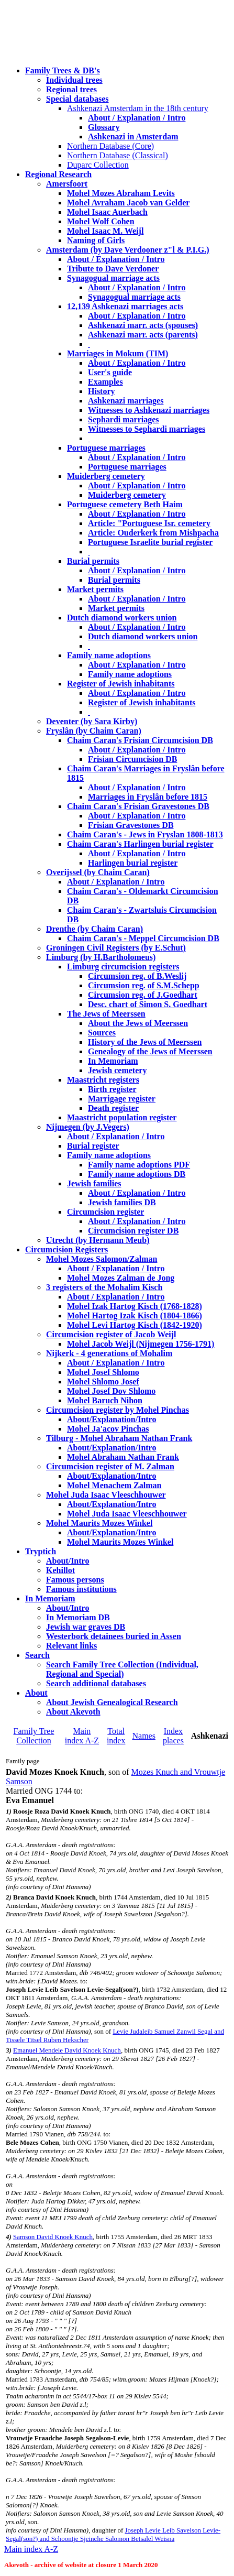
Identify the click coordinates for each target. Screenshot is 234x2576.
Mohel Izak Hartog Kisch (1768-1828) (134, 1306)
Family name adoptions (109, 655)
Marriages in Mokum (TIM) (117, 353)
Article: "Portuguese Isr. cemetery (149, 523)
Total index (116, 1736)
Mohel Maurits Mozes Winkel (120, 1541)
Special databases (77, 98)
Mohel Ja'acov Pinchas (108, 1428)
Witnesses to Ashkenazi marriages (148, 410)
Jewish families (94, 1183)
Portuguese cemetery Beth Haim (125, 504)
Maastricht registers (103, 1079)
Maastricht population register (121, 1117)
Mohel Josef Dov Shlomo (111, 1391)
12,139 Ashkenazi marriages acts (125, 306)
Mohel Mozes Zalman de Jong (120, 1277)
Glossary (103, 127)
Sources (102, 1032)
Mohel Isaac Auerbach (107, 212)
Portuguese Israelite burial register (150, 542)
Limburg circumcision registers (123, 966)
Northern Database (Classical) (117, 155)
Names (143, 1735)
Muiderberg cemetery (106, 476)
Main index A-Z (82, 1736)
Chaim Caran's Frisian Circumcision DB (140, 740)
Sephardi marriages (123, 419)
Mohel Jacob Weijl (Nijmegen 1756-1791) (140, 1343)
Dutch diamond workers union (121, 617)
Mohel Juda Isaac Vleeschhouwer (127, 1513)
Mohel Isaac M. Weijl (105, 230)
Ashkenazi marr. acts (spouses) (143, 325)
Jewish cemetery (117, 1070)
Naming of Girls (96, 240)
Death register (113, 1108)
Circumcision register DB (133, 1230)
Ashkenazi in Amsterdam (133, 136)
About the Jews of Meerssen (138, 1023)
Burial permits (93, 560)
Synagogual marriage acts (113, 278)
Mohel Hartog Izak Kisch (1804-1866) (134, 1315)
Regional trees (71, 89)
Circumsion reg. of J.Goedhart (142, 994)
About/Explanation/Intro (111, 1419)
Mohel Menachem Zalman (114, 1485)
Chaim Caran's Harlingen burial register (140, 843)
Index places (173, 1736)
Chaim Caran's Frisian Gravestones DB (138, 806)
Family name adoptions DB (136, 1174)
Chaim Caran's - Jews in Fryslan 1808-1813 (145, 834)
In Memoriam (113, 1060)
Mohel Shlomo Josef (103, 1381)
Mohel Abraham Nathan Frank (123, 1457)
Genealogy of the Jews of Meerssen (150, 1051)
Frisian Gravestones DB (131, 825)
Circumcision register (105, 1211)
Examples (105, 381)
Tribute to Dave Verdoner (113, 268)
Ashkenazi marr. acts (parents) (143, 334)
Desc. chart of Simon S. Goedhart (147, 1004)
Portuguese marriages (106, 447)
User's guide (110, 372)
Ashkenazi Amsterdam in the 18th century (137, 108)
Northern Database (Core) (110, 145)
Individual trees (74, 79)
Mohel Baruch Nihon (104, 1400)
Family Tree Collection (34, 1736)
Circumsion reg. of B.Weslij (137, 976)
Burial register (93, 1145)
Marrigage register (121, 1098)
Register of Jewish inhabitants (121, 683)
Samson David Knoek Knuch (53, 2237)
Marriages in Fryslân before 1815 (147, 796)
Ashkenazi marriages (125, 400)
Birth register (112, 1089)
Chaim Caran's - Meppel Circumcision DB (143, 938)
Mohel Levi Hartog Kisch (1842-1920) (134, 1324)
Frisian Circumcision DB (132, 759)
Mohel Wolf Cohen (101, 221)
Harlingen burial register (132, 862)
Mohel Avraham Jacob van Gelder (128, 202)
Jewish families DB (122, 1202)
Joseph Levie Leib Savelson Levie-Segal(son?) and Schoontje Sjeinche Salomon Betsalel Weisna (113, 2534)
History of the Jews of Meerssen (145, 1042)
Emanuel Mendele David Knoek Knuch (67, 2050)
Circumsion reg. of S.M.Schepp (143, 985)
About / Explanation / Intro (136, 117)
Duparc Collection (98, 164)
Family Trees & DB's (62, 70)
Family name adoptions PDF (139, 1164)
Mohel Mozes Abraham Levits (121, 193)
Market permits (95, 589)
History (101, 391)
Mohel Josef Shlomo (103, 1372)
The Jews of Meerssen (106, 1013)
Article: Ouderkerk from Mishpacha (153, 532)
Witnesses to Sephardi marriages (146, 428)
